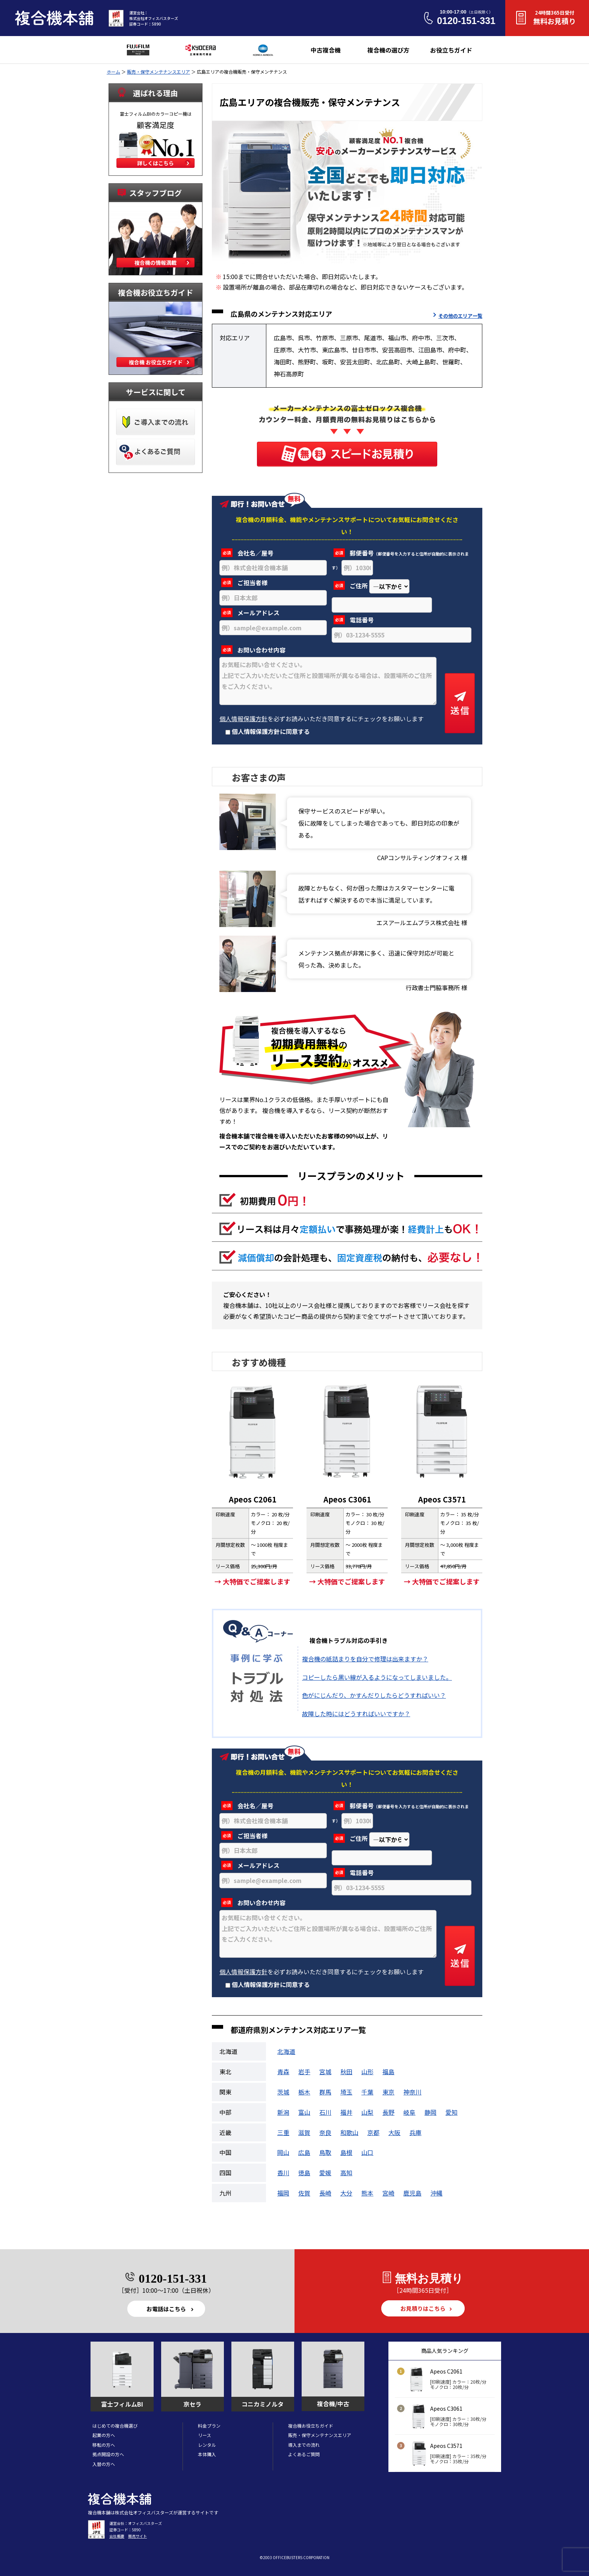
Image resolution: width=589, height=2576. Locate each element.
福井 (346, 2112)
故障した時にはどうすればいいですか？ (356, 1713)
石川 (325, 2112)
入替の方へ (103, 2464)
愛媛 (325, 2172)
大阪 (394, 2132)
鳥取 (325, 2152)
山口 (367, 2152)
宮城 (325, 2071)
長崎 (325, 2192)
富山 (304, 2112)
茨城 (283, 2091)
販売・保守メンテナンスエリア (158, 71)
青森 (283, 2071)
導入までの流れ (304, 2445)
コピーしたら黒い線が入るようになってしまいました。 (377, 1677)
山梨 (367, 2112)
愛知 (452, 2112)
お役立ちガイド (451, 49)
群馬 (325, 2091)
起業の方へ (103, 2435)
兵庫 (415, 2132)
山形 (367, 2071)
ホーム (113, 71)
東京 (388, 2091)
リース (204, 2435)
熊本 (367, 2192)
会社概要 (116, 2536)
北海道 (286, 2051)
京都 (373, 2132)
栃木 (304, 2091)
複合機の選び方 (388, 49)
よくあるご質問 (304, 2454)
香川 (283, 2172)
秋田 (346, 2071)
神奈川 (412, 2091)
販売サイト (137, 2536)
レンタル (207, 2445)
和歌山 (349, 2132)
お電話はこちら (166, 2309)
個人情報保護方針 (243, 718)
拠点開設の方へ (108, 2454)
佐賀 (304, 2192)
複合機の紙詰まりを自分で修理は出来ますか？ (365, 1658)
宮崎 (388, 2192)
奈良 (325, 2132)
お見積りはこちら (423, 2308)
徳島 (304, 2172)
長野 (388, 2112)
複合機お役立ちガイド (310, 2425)
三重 (283, 2132)
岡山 (283, 2152)
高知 (346, 2172)
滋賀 (304, 2132)
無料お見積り (554, 17)
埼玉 (346, 2091)
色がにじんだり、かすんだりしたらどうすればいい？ (374, 1695)
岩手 (304, 2071)
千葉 (367, 2091)
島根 (346, 2152)
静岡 (430, 2112)
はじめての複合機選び (114, 2425)
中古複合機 (326, 49)
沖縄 (436, 2192)
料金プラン (209, 2425)
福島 (388, 2071)
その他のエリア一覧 (460, 315)
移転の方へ (103, 2445)
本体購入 (207, 2454)
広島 (304, 2152)
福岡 (283, 2192)
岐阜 (409, 2112)
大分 (346, 2192)
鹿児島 (412, 2192)
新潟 (283, 2112)
